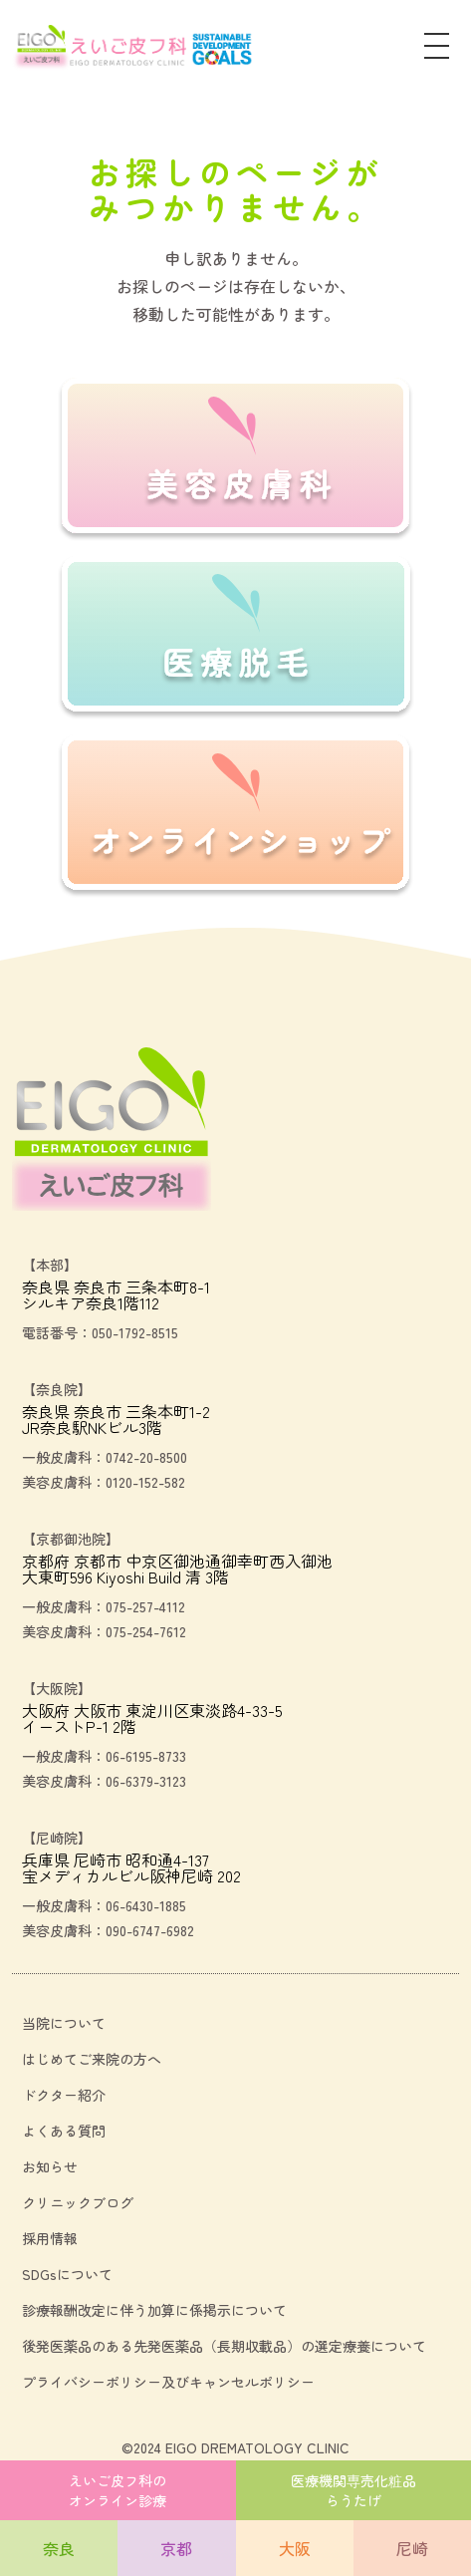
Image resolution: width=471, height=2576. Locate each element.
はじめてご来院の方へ (91, 2059)
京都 (176, 2548)
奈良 (59, 2548)
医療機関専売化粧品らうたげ (353, 2490)
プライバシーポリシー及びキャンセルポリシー (168, 2382)
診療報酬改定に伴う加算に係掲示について (154, 2310)
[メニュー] (436, 48)
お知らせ (50, 2166)
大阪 (295, 2548)
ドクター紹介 (64, 2095)
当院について (64, 2023)
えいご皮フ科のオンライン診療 (117, 2490)
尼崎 (412, 2548)
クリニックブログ (77, 2202)
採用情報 (50, 2238)
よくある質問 (64, 2131)
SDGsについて (67, 2274)
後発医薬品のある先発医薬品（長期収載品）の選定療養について (224, 2346)
